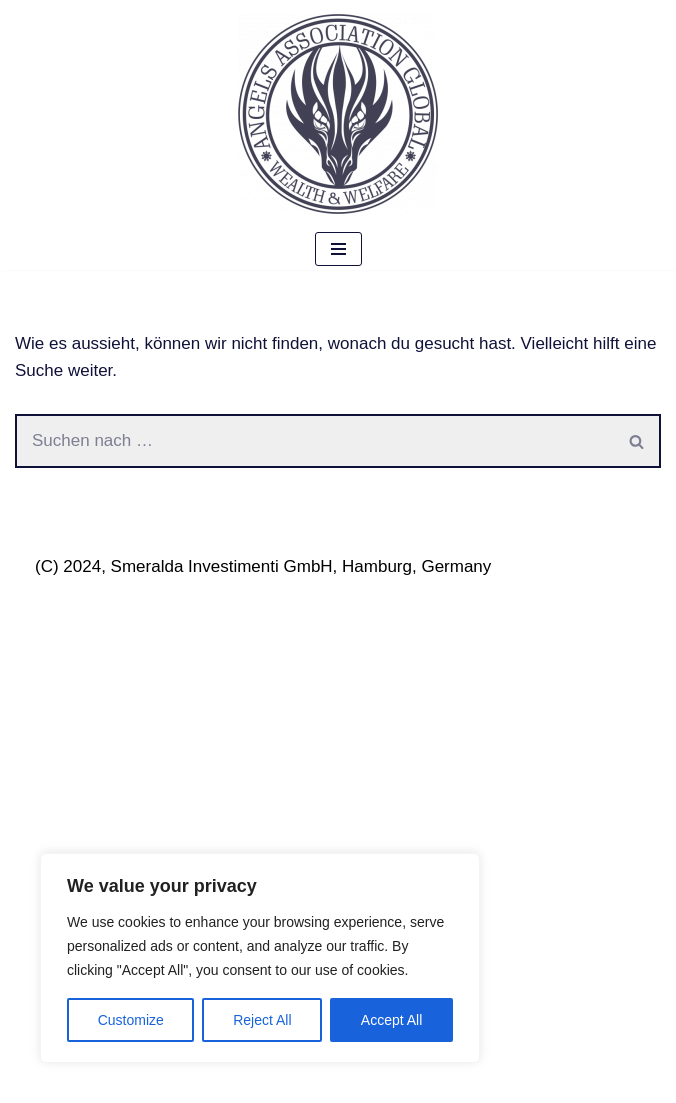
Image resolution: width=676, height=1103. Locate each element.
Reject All (262, 1020)
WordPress (230, 1081)
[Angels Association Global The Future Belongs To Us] (338, 114)
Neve (35, 1081)
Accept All (391, 1020)
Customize (131, 1020)
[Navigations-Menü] (338, 249)
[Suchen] (314, 441)
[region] (260, 958)
